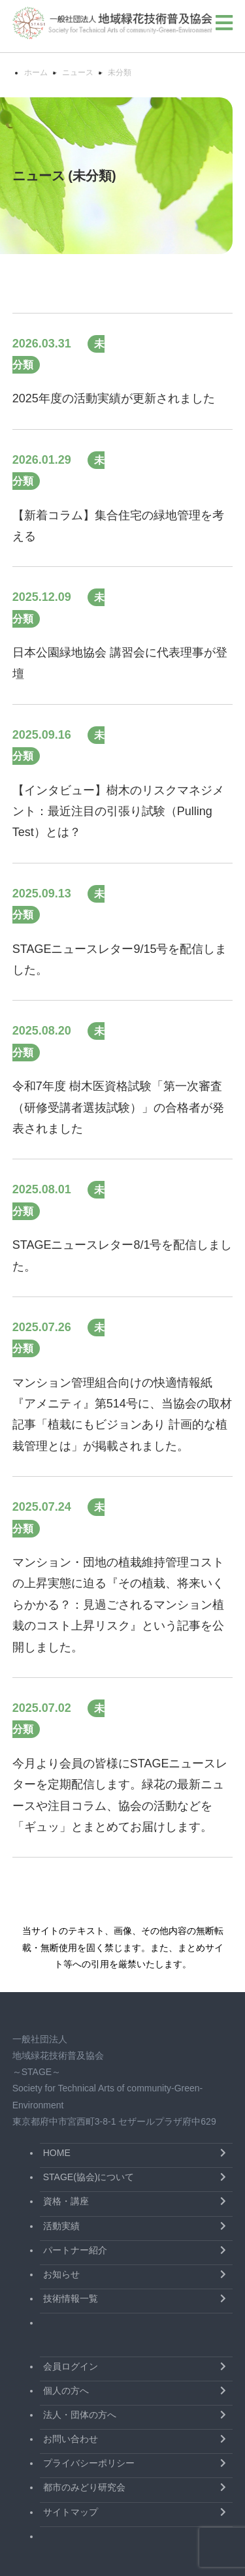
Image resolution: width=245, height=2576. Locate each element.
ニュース (77, 72)
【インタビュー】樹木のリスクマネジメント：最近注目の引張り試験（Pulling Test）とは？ (118, 811)
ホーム (36, 72)
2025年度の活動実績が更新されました (113, 398)
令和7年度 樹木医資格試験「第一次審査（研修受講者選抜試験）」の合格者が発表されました (118, 1107)
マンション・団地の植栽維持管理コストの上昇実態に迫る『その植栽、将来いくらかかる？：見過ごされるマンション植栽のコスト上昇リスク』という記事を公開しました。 (118, 1605)
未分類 (119, 72)
